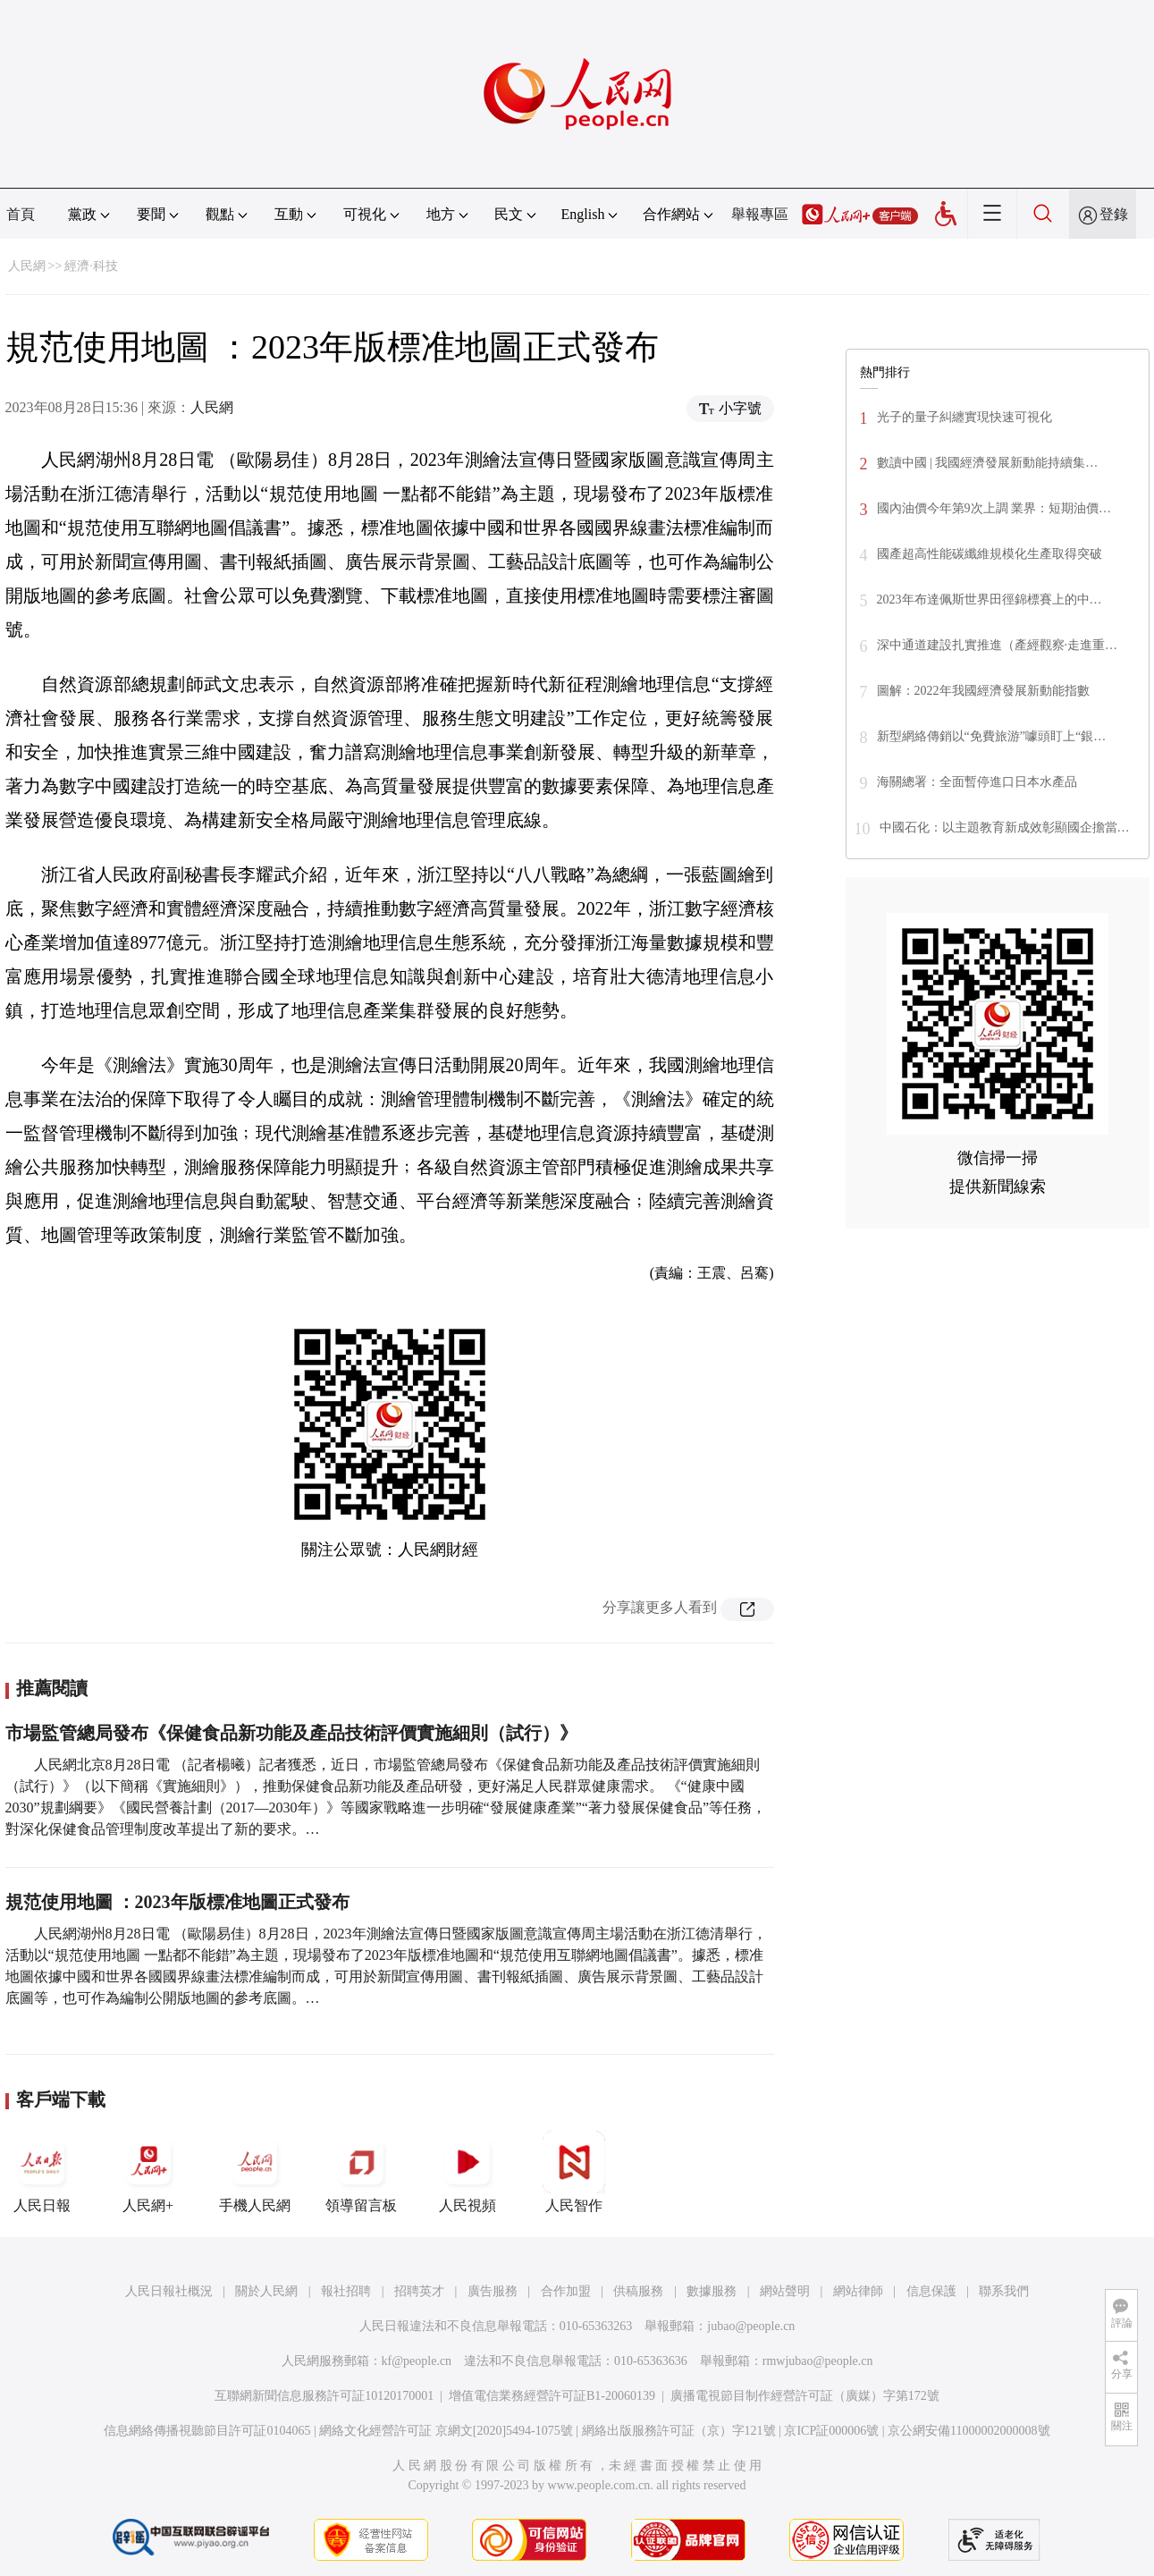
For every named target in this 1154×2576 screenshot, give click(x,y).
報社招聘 (346, 2291)
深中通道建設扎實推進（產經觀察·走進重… (997, 645)
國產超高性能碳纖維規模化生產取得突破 (989, 554)
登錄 (1113, 214)
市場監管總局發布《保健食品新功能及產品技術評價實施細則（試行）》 (291, 1733)
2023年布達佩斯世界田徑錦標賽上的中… (989, 599)
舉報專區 (759, 214)
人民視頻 (467, 2172)
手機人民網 (255, 2172)
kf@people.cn (417, 2361)
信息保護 (931, 2291)
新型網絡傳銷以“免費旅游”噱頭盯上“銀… (992, 736)
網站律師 (858, 2291)
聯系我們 (1004, 2291)
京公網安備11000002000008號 (968, 2430)
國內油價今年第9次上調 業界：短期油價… (994, 508)
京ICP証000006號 (831, 2430)
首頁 (20, 214)
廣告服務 (492, 2291)
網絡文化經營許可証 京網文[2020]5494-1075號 (446, 2430)
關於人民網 (266, 2291)
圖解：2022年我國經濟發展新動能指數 (983, 690)
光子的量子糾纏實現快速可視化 (964, 417)
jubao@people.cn (751, 2326)
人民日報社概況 (169, 2291)
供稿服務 (638, 2291)
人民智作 (574, 2172)
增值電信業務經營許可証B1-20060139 (552, 2396)
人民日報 (42, 2172)
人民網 (27, 266)
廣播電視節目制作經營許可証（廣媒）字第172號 (804, 2396)
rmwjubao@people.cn (817, 2361)
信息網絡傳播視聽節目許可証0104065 (207, 2430)
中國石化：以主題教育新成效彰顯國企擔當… (1005, 827)
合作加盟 (566, 2291)
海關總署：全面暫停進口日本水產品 (977, 782)
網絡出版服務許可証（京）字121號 (679, 2430)
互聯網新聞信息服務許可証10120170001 (324, 2396)
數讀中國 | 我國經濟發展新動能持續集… (988, 462)
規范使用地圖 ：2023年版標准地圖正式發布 (177, 1902)
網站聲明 (785, 2291)
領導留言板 (361, 2172)
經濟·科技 (91, 266)
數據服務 (712, 2291)
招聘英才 (419, 2291)
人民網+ (148, 2172)
